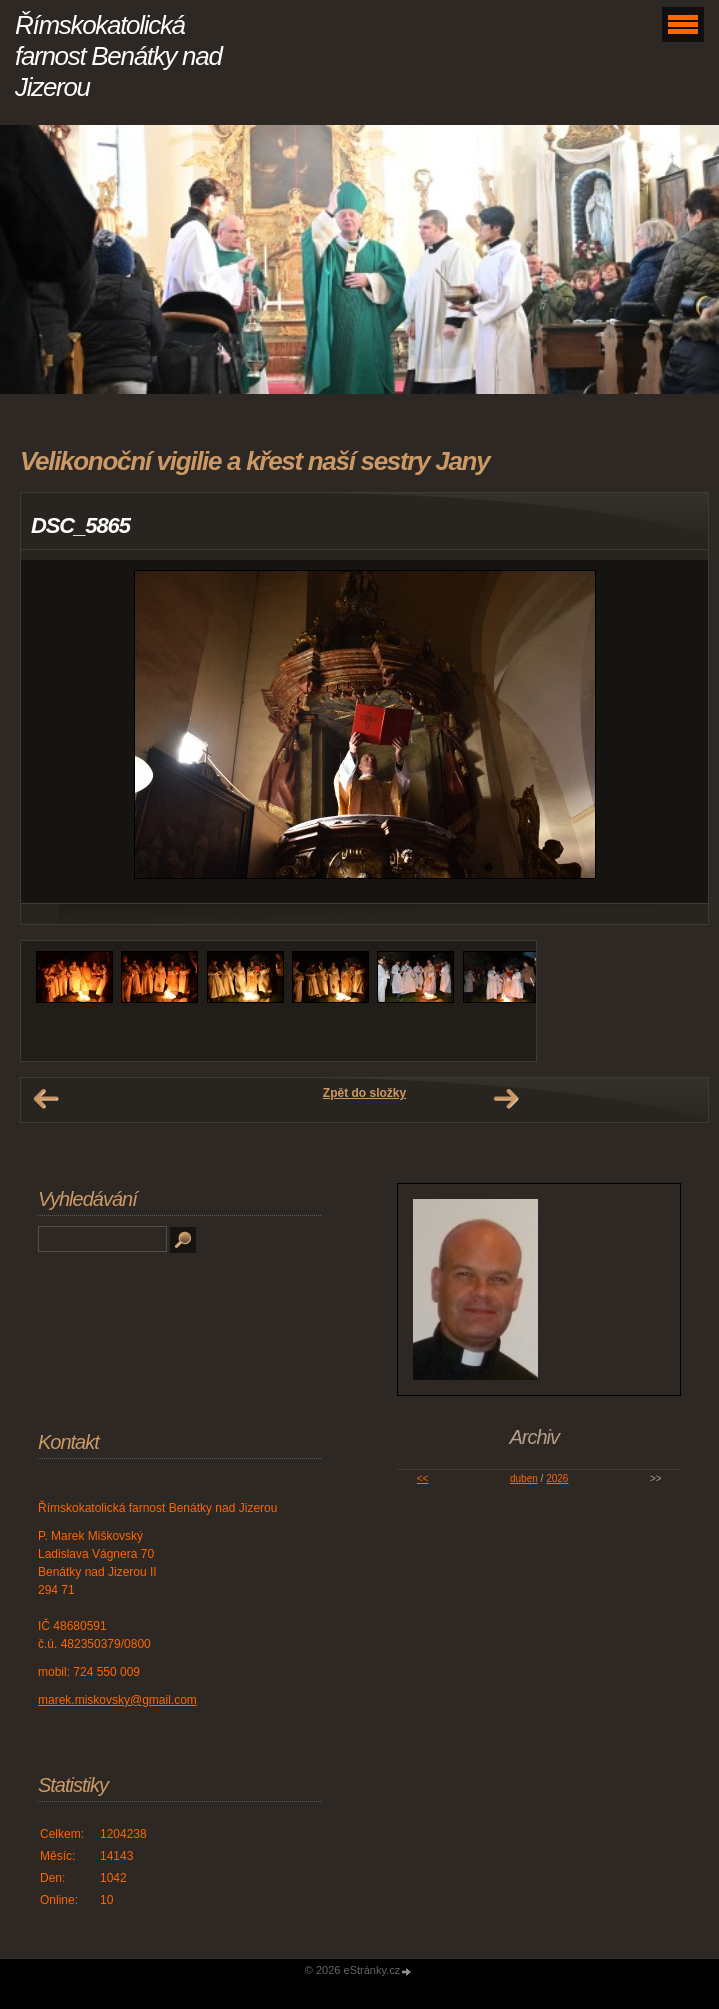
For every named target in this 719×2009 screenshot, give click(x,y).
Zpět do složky (364, 1093)
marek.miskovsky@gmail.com (117, 1700)
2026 (557, 1478)
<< (423, 1478)
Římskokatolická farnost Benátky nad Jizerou (118, 56)
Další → (506, 1099)
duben (524, 1478)
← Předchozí (46, 1099)
